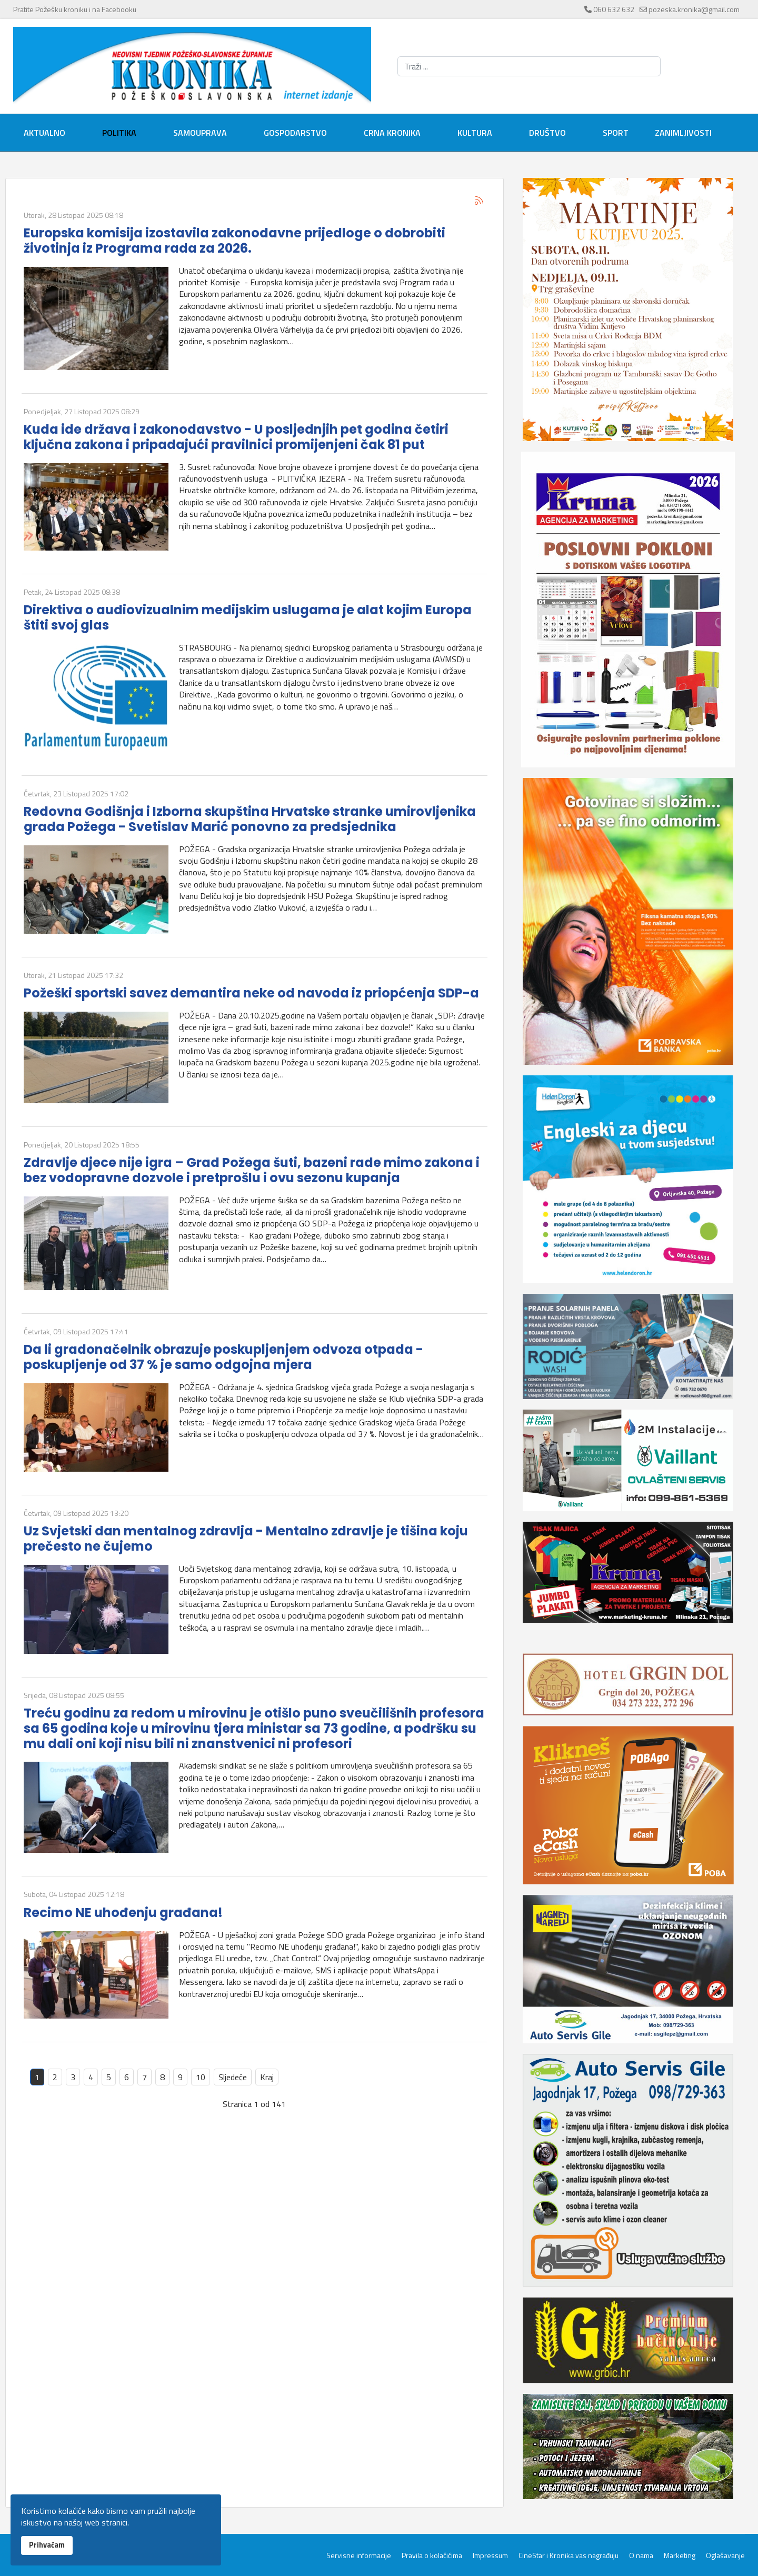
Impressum (490, 2555)
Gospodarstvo (295, 132)
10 (200, 2077)
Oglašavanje (725, 2555)
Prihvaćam (47, 2545)
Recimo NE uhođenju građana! (123, 1912)
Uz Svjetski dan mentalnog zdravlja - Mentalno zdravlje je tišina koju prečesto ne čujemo (246, 1538)
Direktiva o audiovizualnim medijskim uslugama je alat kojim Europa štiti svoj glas (248, 617)
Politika (119, 132)
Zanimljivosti (683, 132)
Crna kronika (392, 132)
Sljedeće (232, 2077)
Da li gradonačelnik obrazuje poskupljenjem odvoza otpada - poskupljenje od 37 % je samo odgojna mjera (223, 1357)
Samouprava (200, 132)
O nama (641, 2555)
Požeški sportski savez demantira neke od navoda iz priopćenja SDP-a (251, 993)
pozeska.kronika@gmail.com (694, 9)
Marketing (679, 2555)
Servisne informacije (358, 2555)
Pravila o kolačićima (432, 2555)
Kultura (474, 132)
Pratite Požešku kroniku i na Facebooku (74, 9)
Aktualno (44, 132)
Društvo (547, 132)
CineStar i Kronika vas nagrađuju (568, 2555)
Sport (616, 132)
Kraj (267, 2077)
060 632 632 (613, 9)
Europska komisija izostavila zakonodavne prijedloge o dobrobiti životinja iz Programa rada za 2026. (234, 240)
